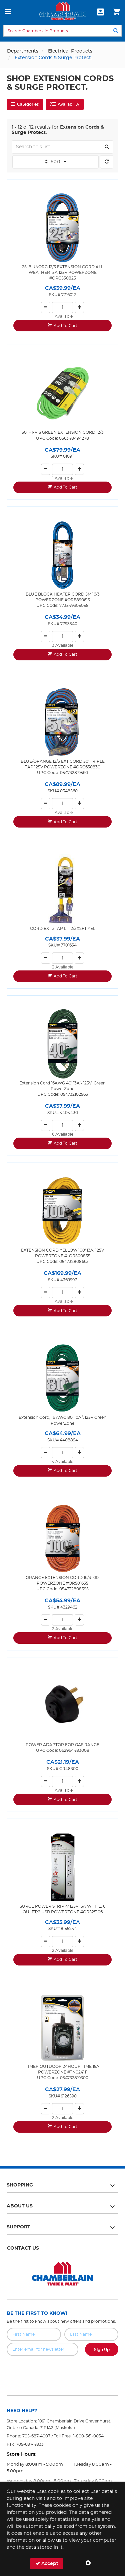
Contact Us (23, 2248)
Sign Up (102, 2350)
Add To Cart (65, 326)
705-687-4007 (36, 2436)
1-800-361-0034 (88, 2436)
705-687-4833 (30, 2444)
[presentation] (62, 2371)
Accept (46, 2563)
